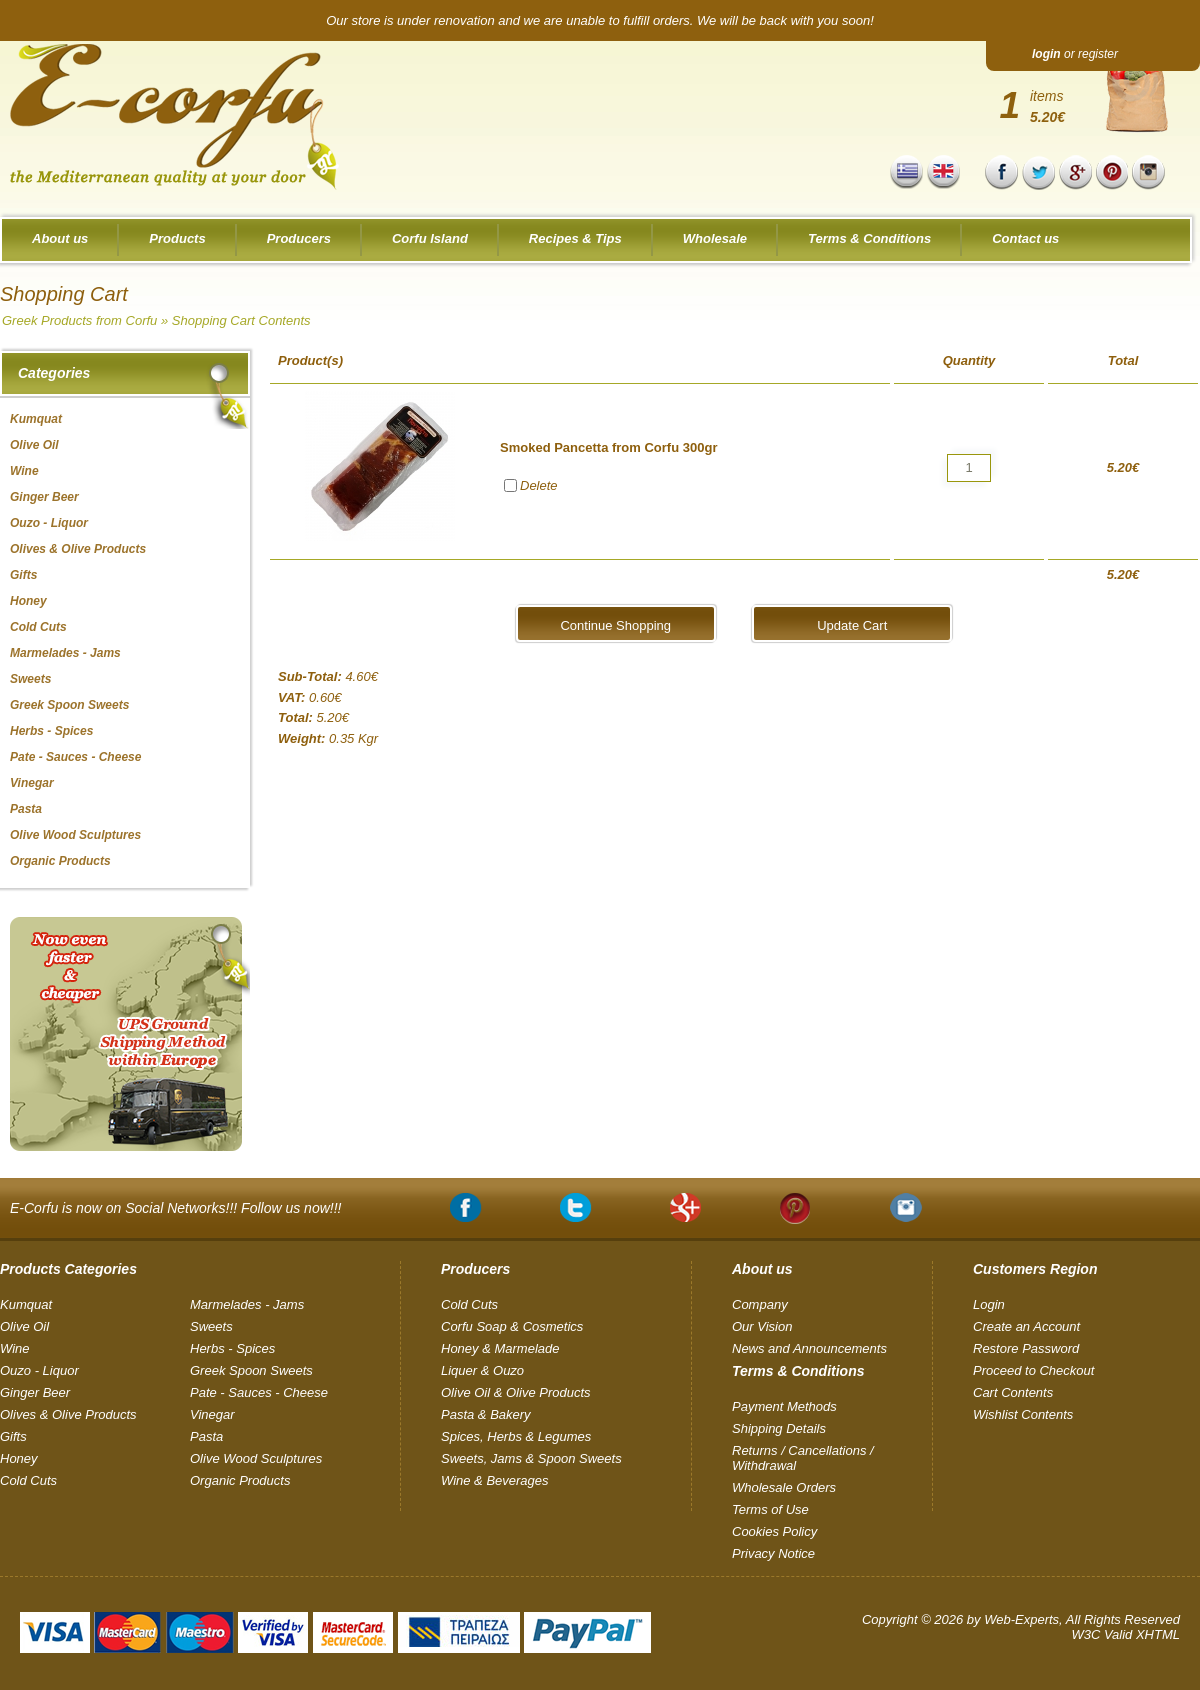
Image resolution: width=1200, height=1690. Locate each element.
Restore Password (1026, 1348)
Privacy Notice (773, 1553)
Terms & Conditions (869, 238)
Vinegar (212, 1414)
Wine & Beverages (495, 1480)
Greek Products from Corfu (79, 320)
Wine (15, 1348)
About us (60, 238)
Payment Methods (784, 1406)
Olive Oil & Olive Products (516, 1392)
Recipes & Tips (575, 238)
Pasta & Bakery (486, 1414)
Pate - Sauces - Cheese (259, 1392)
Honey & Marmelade (500, 1348)
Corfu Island (430, 238)
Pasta (206, 1436)
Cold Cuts (28, 1480)
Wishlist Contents (1023, 1414)
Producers (299, 238)
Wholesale (715, 238)
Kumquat (26, 1304)
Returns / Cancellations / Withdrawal (803, 1458)
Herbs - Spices (232, 1348)
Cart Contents (1013, 1392)
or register (1075, 54)
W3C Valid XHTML (1125, 1634)
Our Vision (762, 1326)
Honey (19, 1458)
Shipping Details (779, 1428)
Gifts (13, 1436)
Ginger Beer (35, 1392)
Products (177, 238)
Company (760, 1304)
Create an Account (1026, 1326)
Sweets (211, 1326)
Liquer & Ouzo (482, 1370)
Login (989, 1304)
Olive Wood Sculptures (256, 1458)
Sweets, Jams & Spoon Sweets (531, 1458)
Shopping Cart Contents (241, 320)
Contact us (1025, 238)
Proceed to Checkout (1033, 1370)
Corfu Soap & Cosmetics (512, 1326)
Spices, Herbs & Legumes (516, 1436)
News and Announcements (809, 1348)
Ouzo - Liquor (39, 1370)
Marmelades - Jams (247, 1304)
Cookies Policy (774, 1531)
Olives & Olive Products (68, 1414)
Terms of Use (770, 1509)
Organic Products (240, 1480)
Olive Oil (24, 1326)
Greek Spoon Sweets (251, 1370)
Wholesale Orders (784, 1487)
